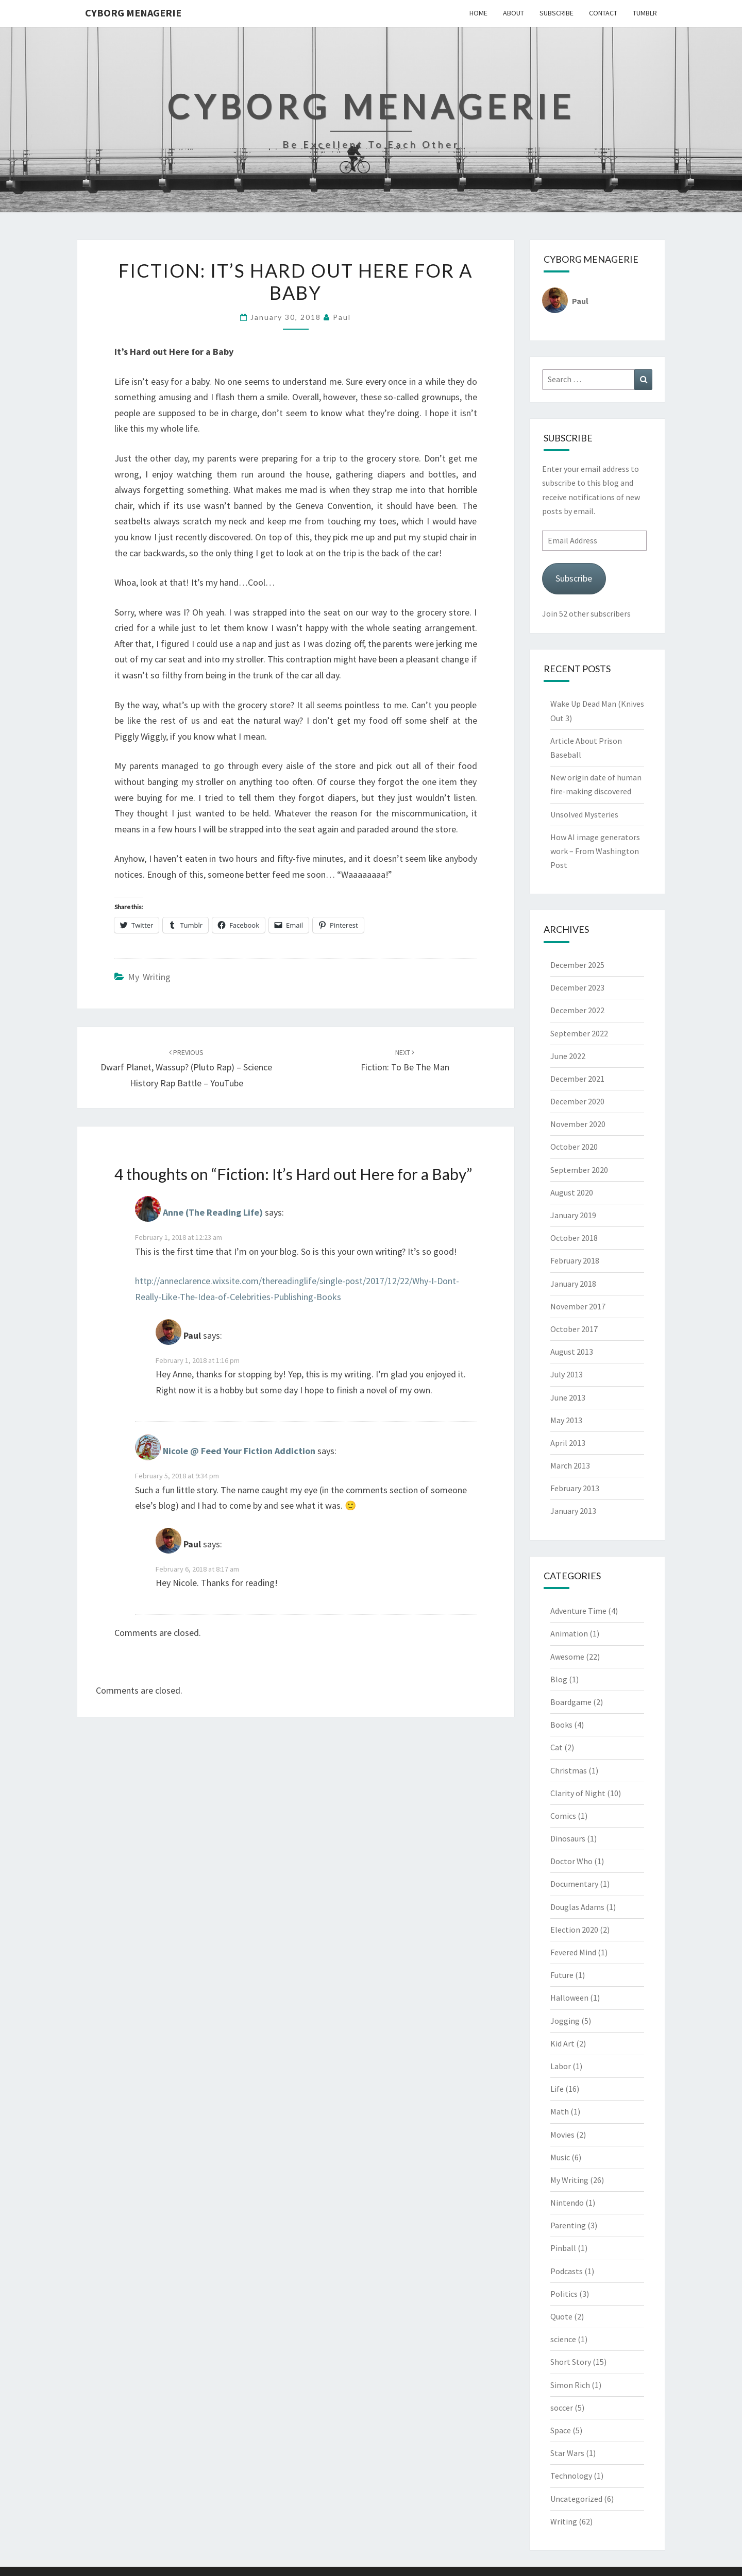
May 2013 (566, 1420)
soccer (561, 2407)
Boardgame (571, 1702)
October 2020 (574, 1146)
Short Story (570, 2362)
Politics (564, 2294)
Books (561, 1724)
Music (560, 2157)
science (563, 2339)
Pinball (563, 2248)
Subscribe (556, 13)
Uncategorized (576, 2499)
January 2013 (573, 1511)
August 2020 (571, 1192)
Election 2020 (574, 1929)
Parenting (568, 2225)
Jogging (565, 2021)
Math (559, 2111)
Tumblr (645, 13)
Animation (569, 1633)
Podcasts (566, 2271)
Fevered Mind (573, 1952)
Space (560, 2430)
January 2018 (573, 1283)
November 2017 (577, 1306)
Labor (560, 2066)
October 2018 (574, 1238)
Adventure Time (578, 1611)
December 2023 (577, 987)
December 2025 (577, 965)
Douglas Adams (577, 1907)
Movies (562, 2134)
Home (478, 13)
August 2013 (571, 1351)
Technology (571, 2475)
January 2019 (573, 1215)
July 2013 (566, 1374)
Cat (556, 1747)
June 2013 (567, 1397)
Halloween (569, 1997)
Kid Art (562, 2043)
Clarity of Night (577, 1793)
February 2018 (574, 1260)
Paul (342, 317)
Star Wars (567, 2453)
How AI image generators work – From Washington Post (595, 851)
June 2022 (567, 1056)
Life (557, 2089)
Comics (563, 1816)
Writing (563, 2521)
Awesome (567, 1656)
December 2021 (577, 1078)
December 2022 (577, 1010)
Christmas (568, 1770)
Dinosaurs (567, 1838)
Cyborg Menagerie (133, 12)
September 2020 (579, 1170)
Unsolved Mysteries (584, 814)
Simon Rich (570, 2385)
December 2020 (577, 1101)
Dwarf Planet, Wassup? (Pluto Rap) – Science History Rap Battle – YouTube (186, 1068)
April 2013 (567, 1443)
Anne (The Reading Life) (213, 1213)
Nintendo (567, 2202)
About (513, 13)
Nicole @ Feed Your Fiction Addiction (239, 1451)
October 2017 (574, 1329)
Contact (603, 13)
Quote (561, 2316)
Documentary (574, 1884)
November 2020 (577, 1124)
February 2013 (574, 1488)
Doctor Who (571, 1861)
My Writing (149, 977)
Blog (558, 1679)
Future (562, 1975)
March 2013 (570, 1465)
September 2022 (579, 1033)
